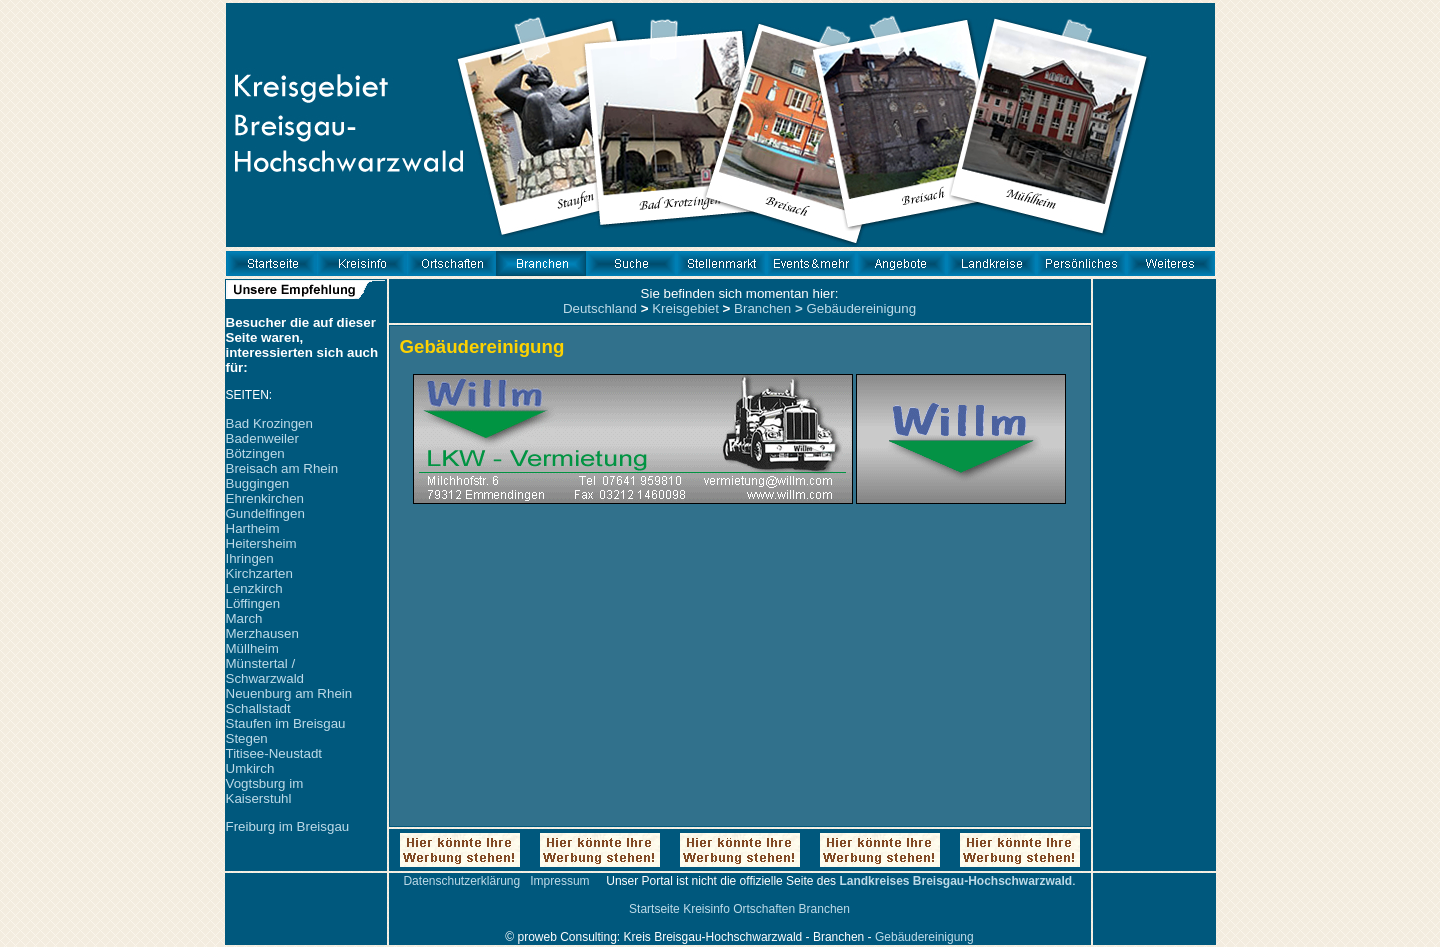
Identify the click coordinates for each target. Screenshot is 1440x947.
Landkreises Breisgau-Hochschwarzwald (955, 881)
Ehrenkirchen (265, 498)
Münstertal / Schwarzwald (265, 671)
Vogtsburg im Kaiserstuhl (265, 791)
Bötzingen (255, 453)
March (244, 618)
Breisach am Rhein (282, 468)
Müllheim (252, 648)
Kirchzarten (259, 573)
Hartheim (253, 528)
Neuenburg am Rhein (289, 693)
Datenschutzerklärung (461, 881)
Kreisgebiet (685, 308)
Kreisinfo (706, 909)
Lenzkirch (254, 588)
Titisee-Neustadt (274, 753)
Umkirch (250, 768)
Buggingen (258, 483)
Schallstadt (258, 708)
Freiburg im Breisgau (288, 826)
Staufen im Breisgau (286, 723)
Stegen (247, 738)
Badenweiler (262, 438)
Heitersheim (261, 543)
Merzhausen (262, 633)
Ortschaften (764, 909)
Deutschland (600, 308)
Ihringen (250, 558)
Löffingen (253, 603)
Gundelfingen (265, 513)
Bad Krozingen (269, 423)
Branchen (762, 308)
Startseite (654, 909)
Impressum (559, 881)
